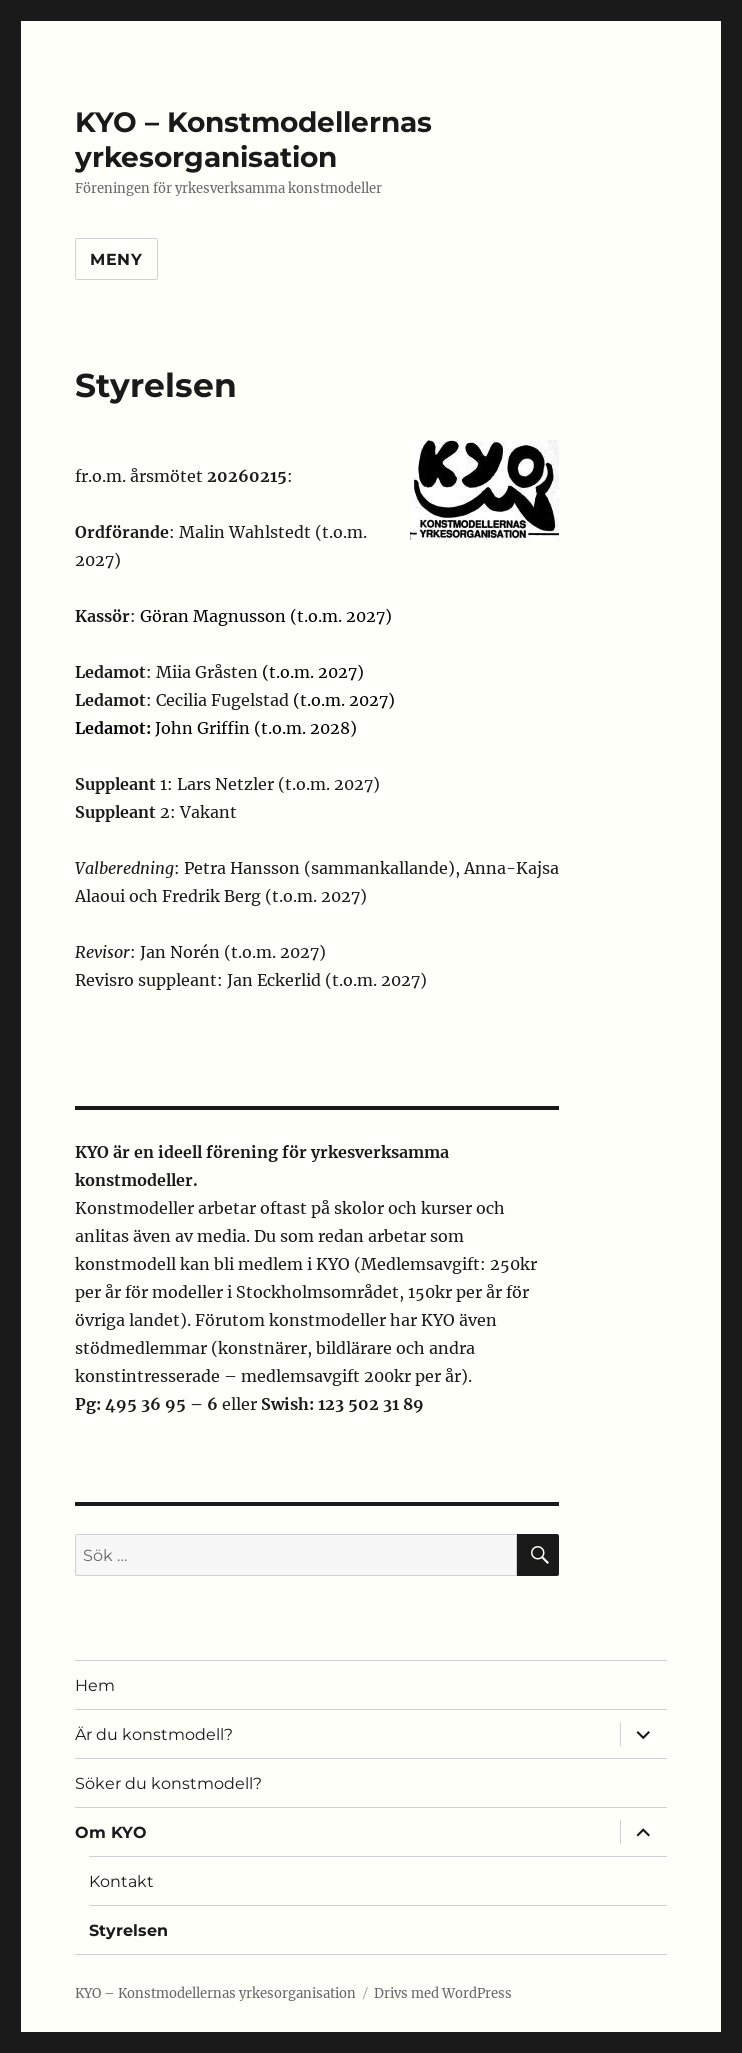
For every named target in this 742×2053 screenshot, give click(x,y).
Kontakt (121, 1881)
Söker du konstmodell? (168, 1783)
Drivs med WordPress (443, 1993)
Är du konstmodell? (154, 1734)
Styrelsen (128, 1930)
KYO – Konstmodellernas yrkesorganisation (253, 139)
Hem (95, 1685)
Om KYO (111, 1832)
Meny (116, 259)
